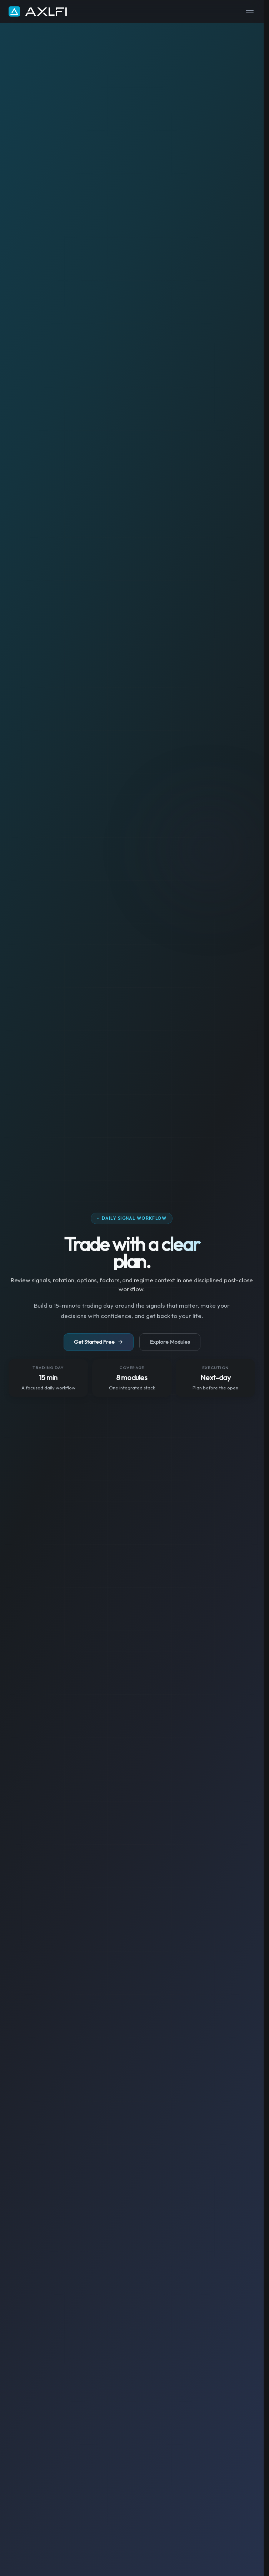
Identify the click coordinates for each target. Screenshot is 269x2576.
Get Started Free (98, 1341)
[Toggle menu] (249, 12)
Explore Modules (170, 1341)
